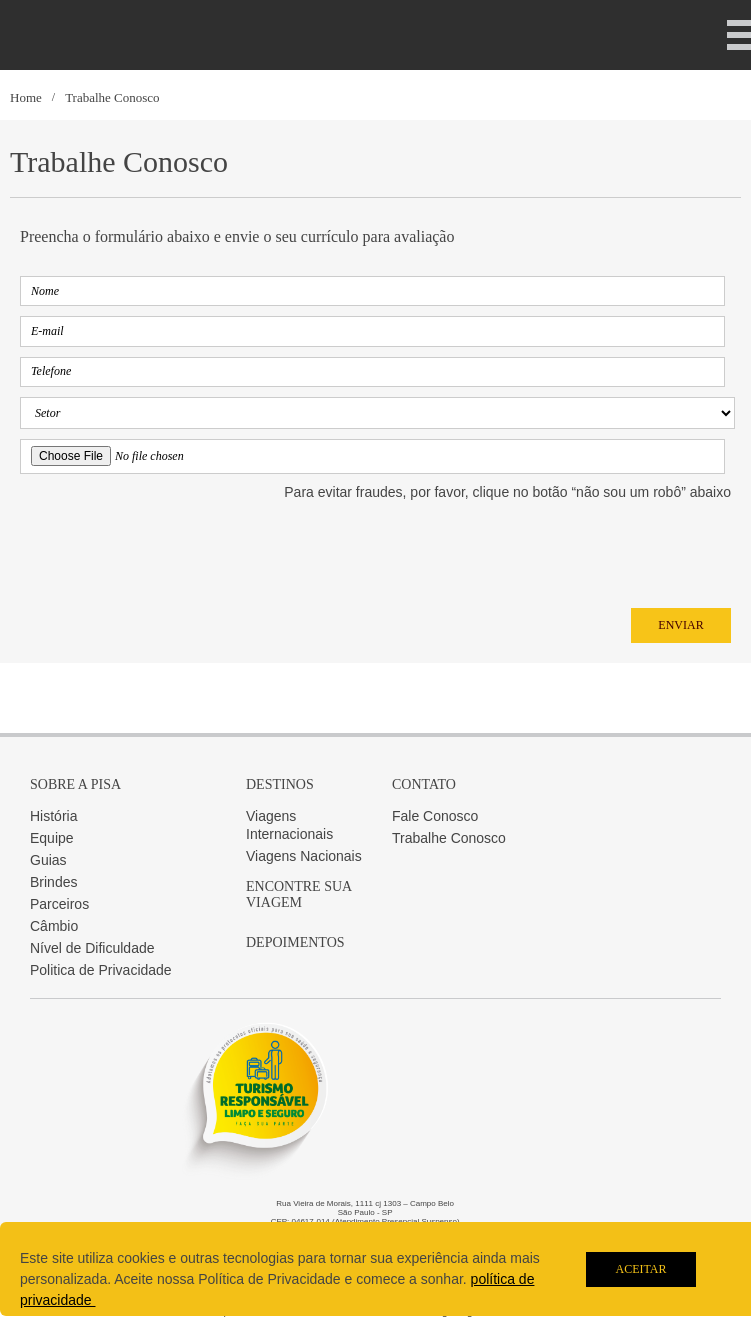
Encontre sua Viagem (298, 894)
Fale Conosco (435, 816)
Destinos (280, 784)
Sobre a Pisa (75, 784)
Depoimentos (295, 942)
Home (26, 97)
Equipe (52, 838)
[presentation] (172, 549)
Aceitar (640, 1269)
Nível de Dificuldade (92, 948)
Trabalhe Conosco (112, 97)
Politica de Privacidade (101, 970)
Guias (48, 860)
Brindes (53, 882)
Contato (424, 784)
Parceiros (59, 904)
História (53, 816)
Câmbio (54, 926)
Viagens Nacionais (304, 856)
